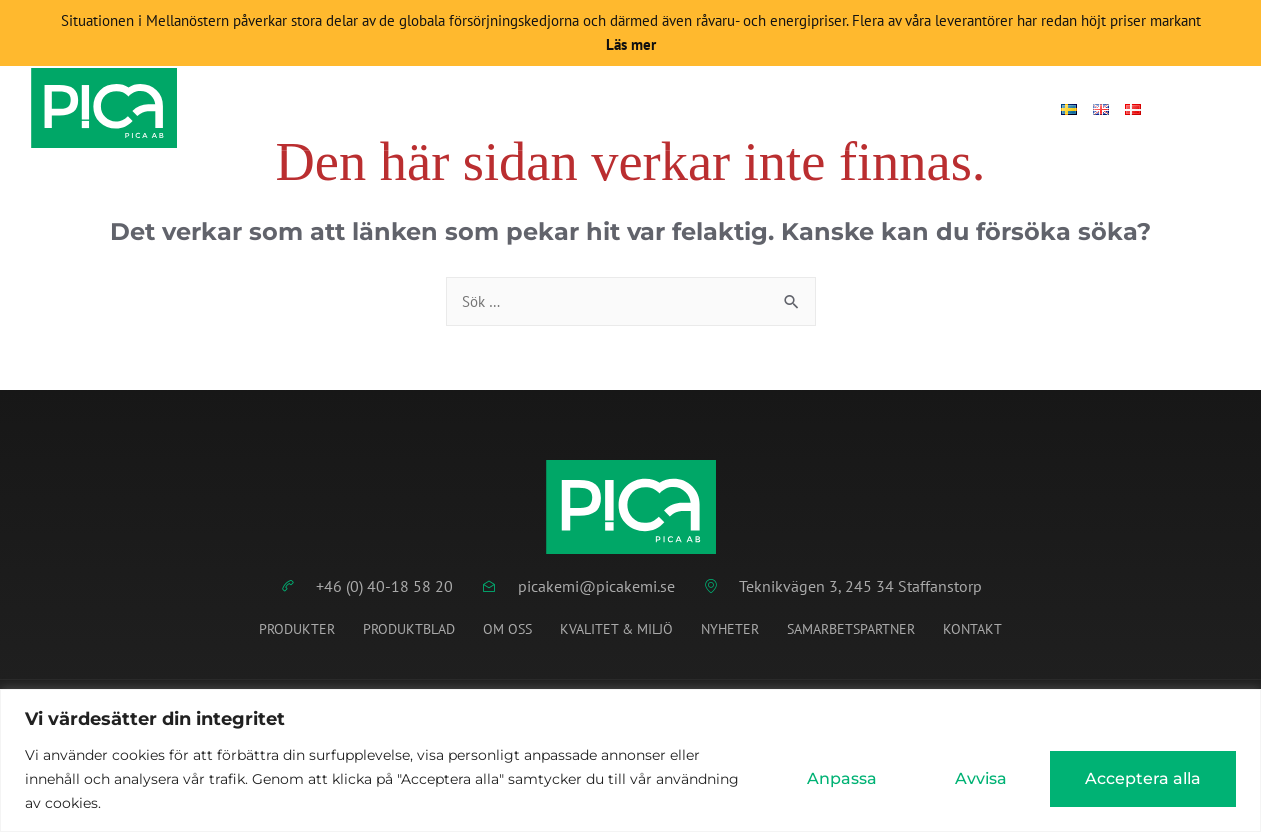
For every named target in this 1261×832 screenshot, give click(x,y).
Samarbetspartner (851, 631)
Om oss (507, 631)
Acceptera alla (1143, 778)
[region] (630, 760)
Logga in (993, 109)
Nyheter (688, 109)
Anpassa (842, 778)
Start (356, 109)
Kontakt (897, 109)
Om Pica (793, 109)
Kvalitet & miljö (616, 631)
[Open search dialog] (1184, 109)
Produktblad (580, 109)
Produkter (455, 109)
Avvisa (981, 778)
